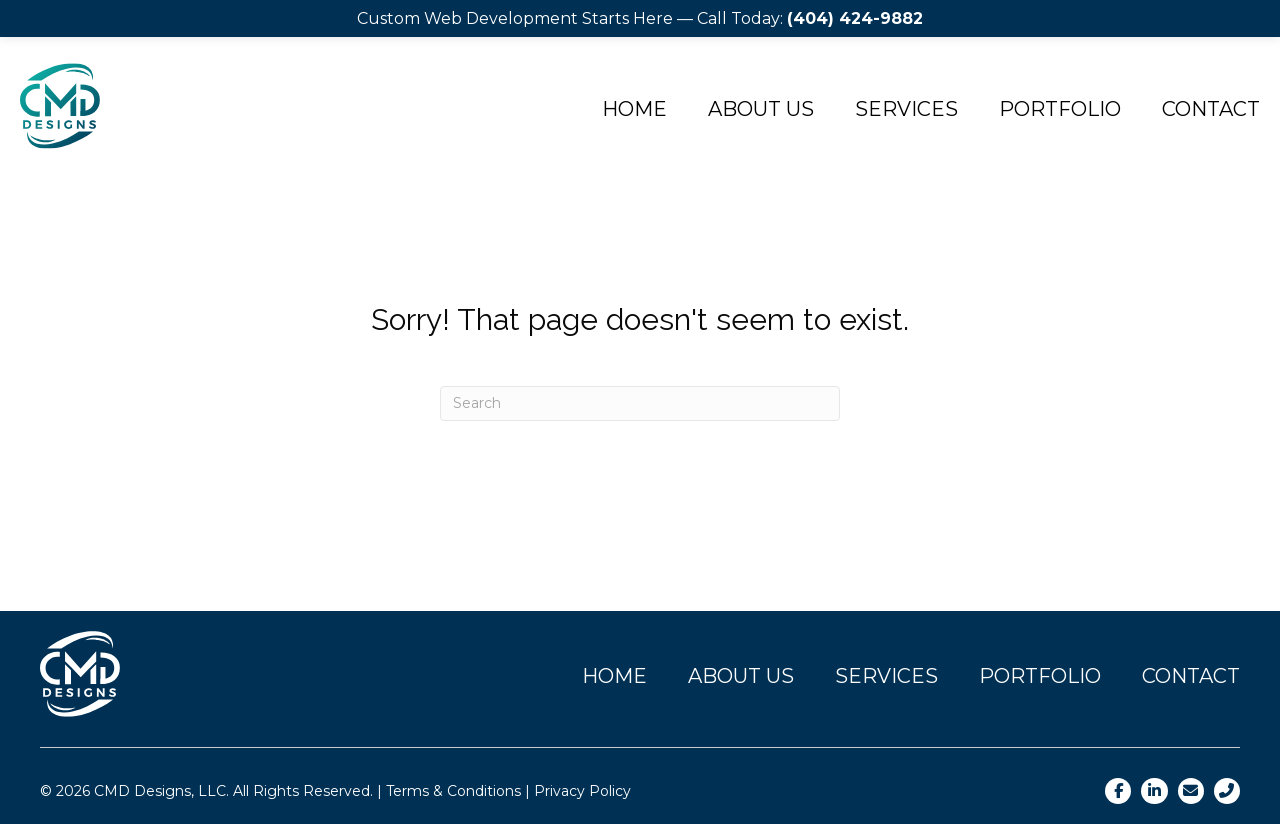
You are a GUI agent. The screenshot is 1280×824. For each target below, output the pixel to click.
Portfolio (1060, 109)
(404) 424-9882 (855, 18)
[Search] (640, 403)
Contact (1211, 109)
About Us (761, 109)
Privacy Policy (582, 791)
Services (906, 109)
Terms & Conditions (453, 791)
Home (634, 109)
